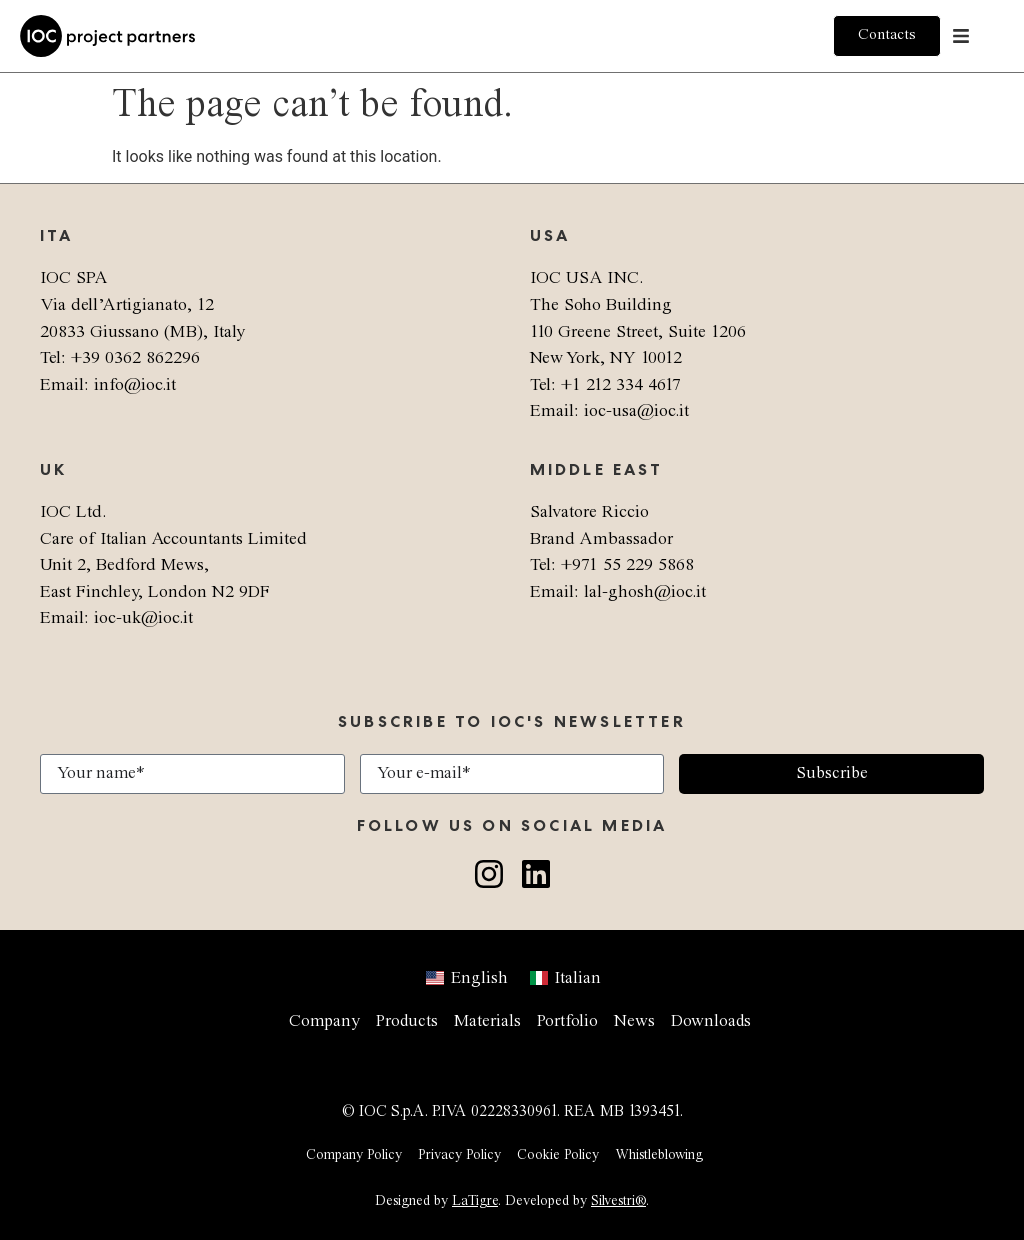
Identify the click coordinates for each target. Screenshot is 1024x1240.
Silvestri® (618, 1201)
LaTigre (475, 1201)
